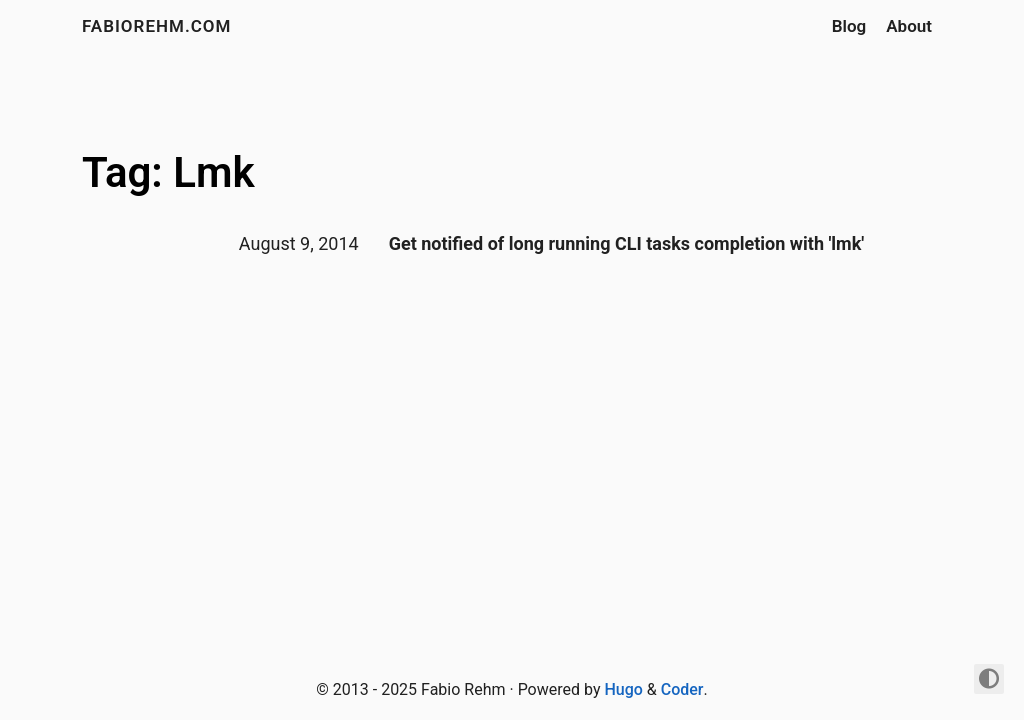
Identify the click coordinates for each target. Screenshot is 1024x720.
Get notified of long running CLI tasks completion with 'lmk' (627, 243)
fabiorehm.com (156, 26)
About (909, 26)
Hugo (623, 689)
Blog (849, 26)
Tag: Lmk (168, 172)
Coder (682, 689)
